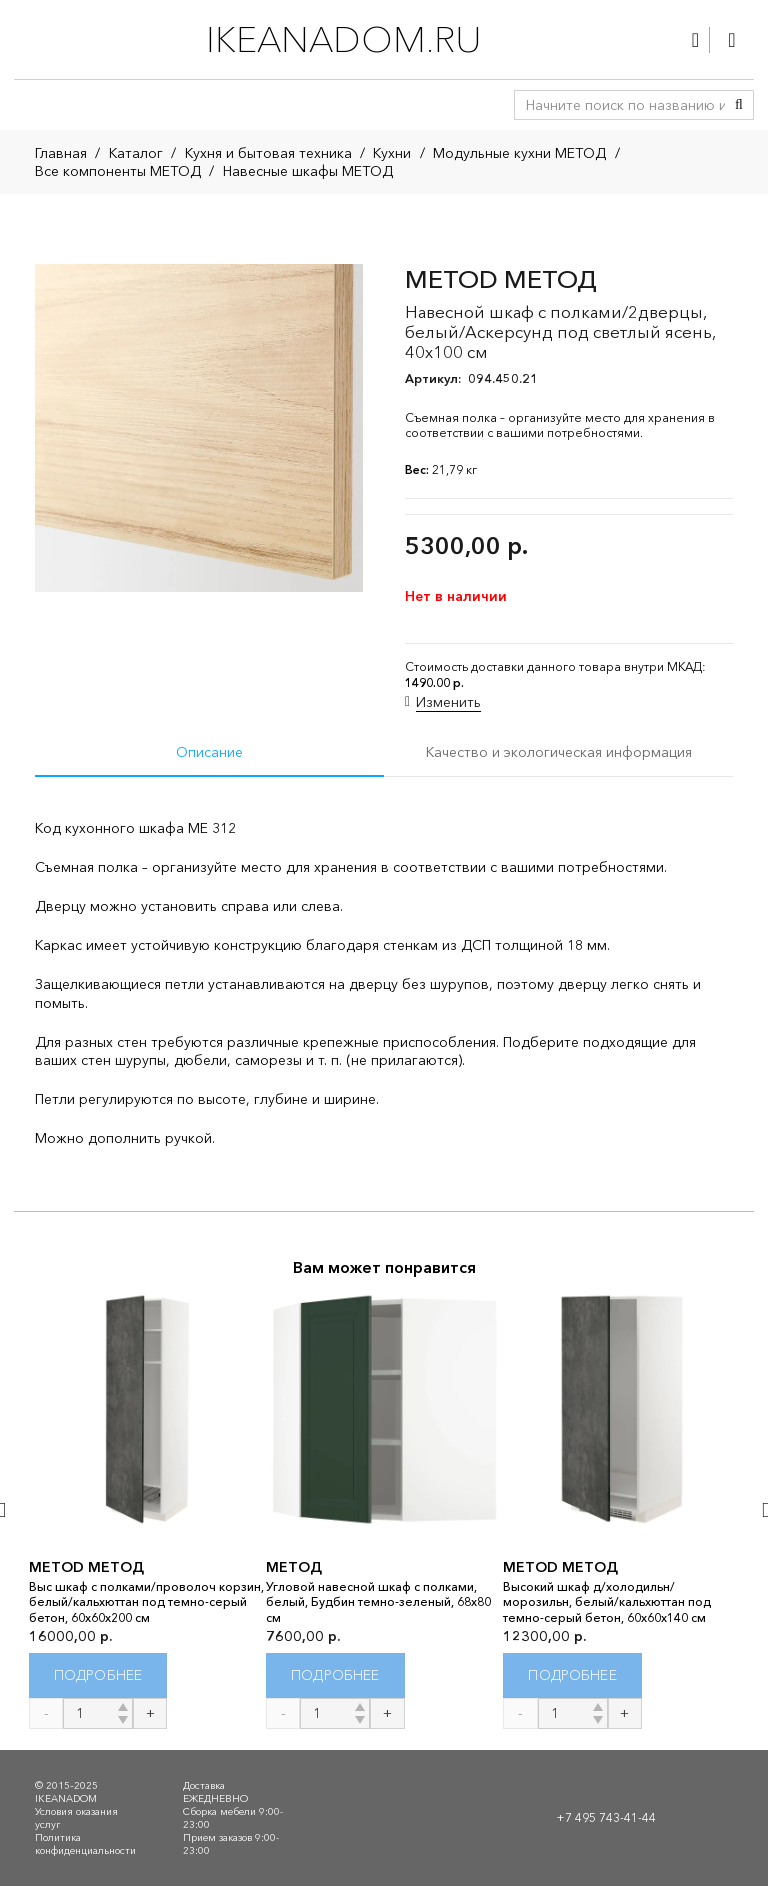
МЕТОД (294, 1567)
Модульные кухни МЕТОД (519, 153)
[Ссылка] (695, 40)
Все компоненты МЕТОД (118, 171)
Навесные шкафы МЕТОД (308, 171)
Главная (61, 153)
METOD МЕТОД (86, 1567)
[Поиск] (739, 105)
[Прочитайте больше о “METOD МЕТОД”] (98, 1675)
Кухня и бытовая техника (268, 153)
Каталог (136, 153)
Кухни (392, 153)
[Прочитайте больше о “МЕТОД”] (335, 1675)
